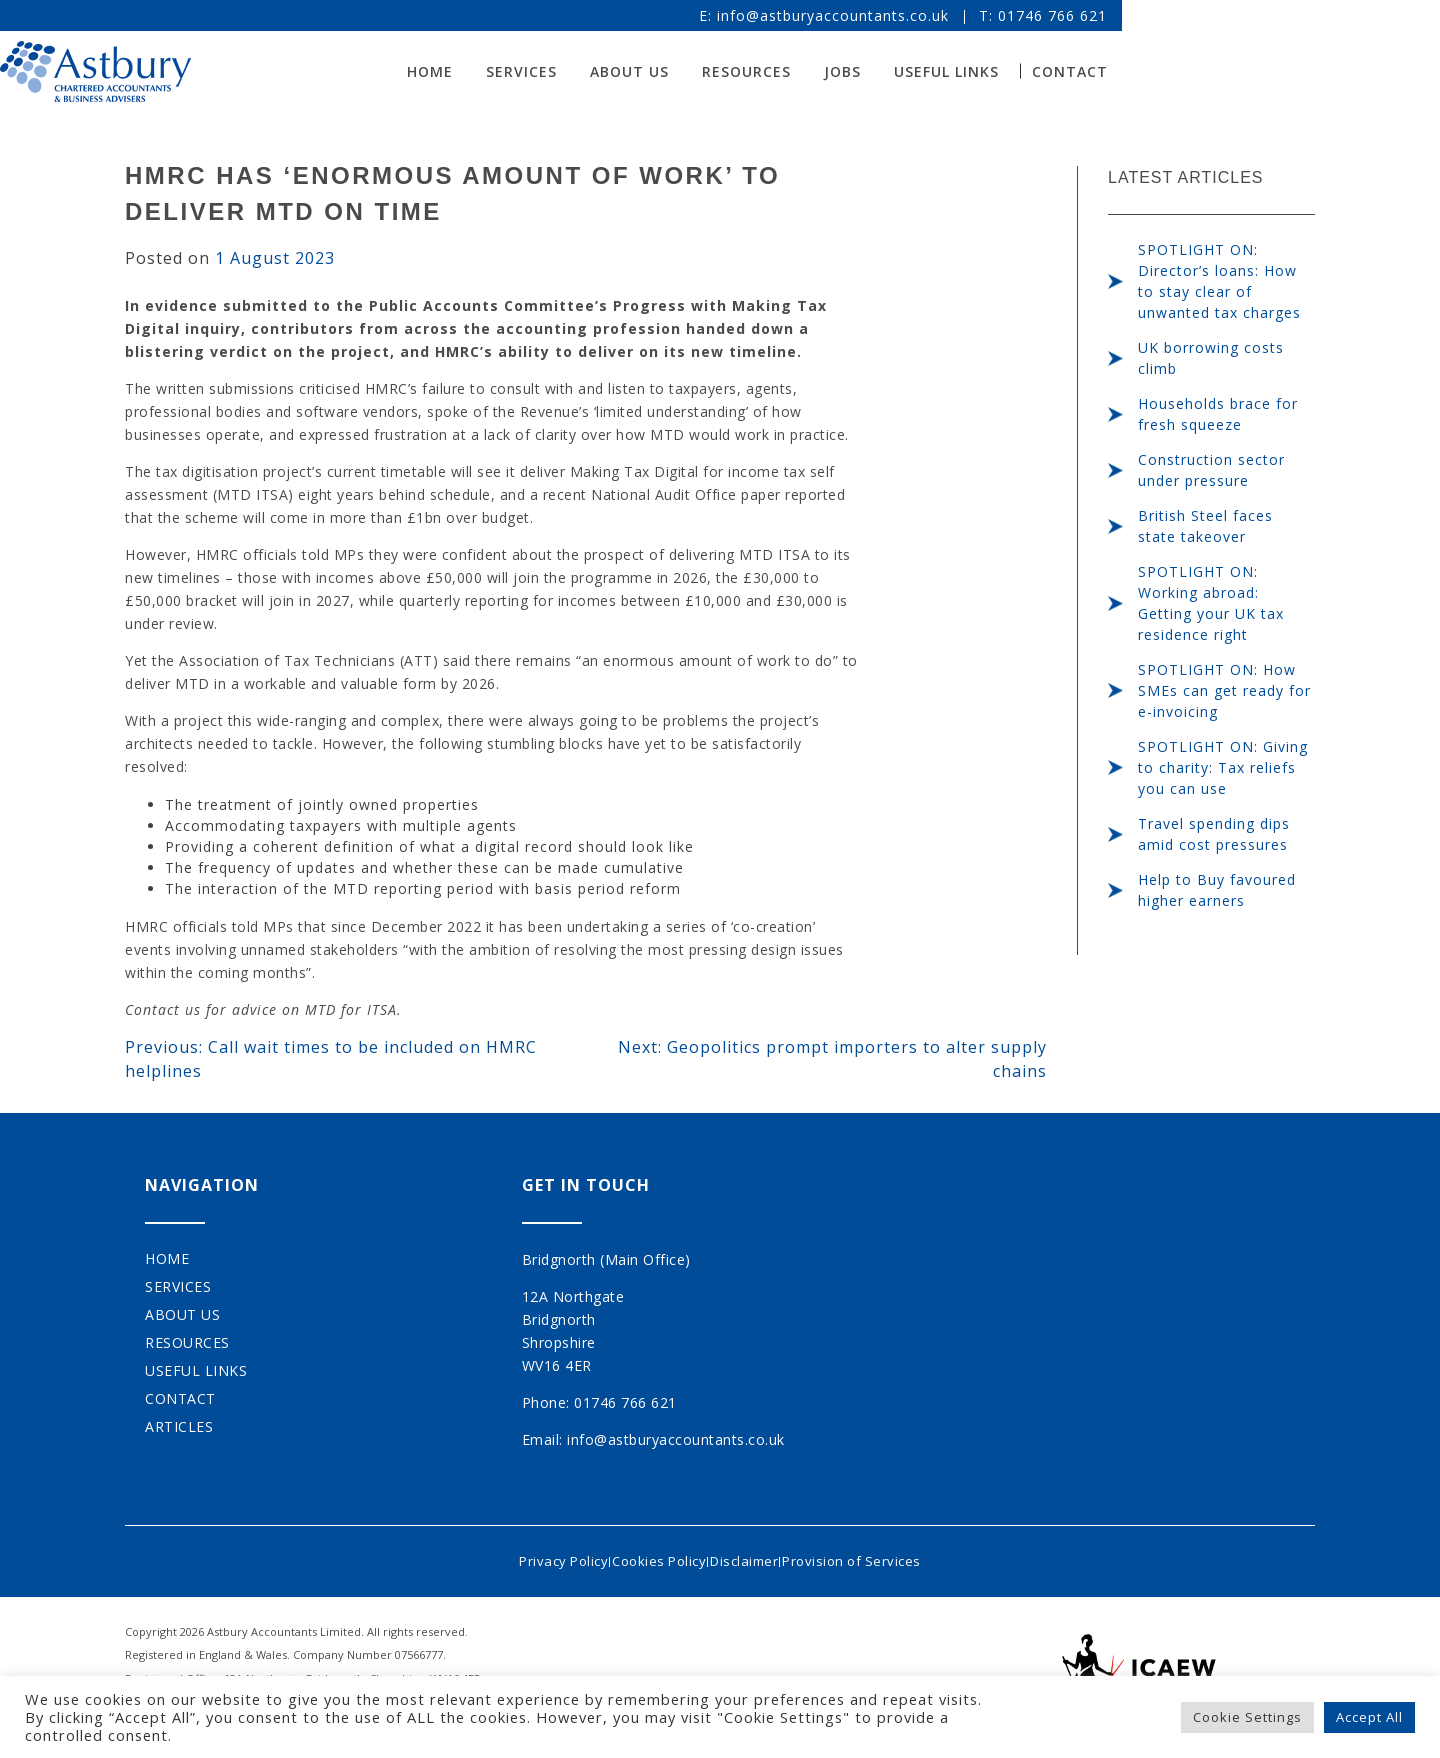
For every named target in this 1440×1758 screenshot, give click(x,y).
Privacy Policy (539, 1555)
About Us (822, 71)
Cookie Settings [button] (1247, 1717)
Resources (939, 71)
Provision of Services (875, 1555)
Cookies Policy (651, 1555)
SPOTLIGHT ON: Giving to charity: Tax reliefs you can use (1223, 767)
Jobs (1035, 71)
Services (714, 71)
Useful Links (1139, 71)
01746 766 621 (1245, 15)
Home (623, 71)
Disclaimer (752, 1555)
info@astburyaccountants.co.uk (1026, 15)
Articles (179, 1426)
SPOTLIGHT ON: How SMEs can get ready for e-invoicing (1224, 690)
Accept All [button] (1369, 1717)
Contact (1263, 71)
